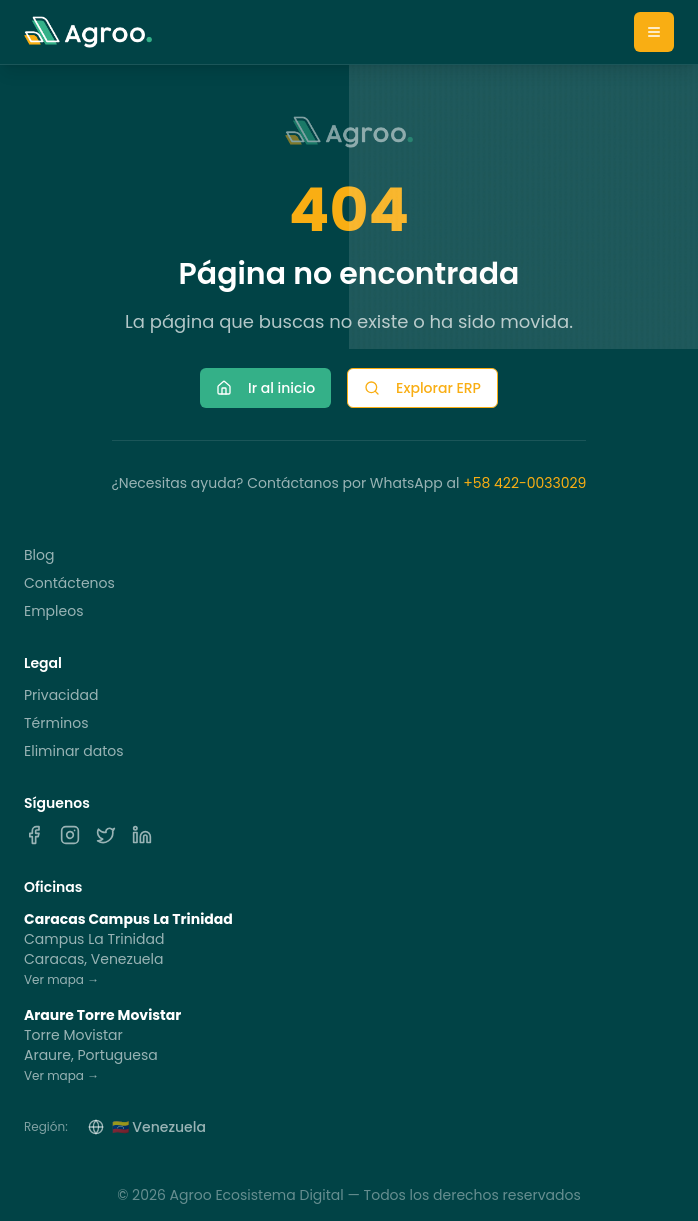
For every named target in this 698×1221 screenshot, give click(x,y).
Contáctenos (69, 583)
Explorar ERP (422, 388)
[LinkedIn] (142, 835)
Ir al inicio (265, 388)
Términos (56, 723)
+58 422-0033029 (524, 483)
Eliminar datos (74, 751)
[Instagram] (70, 835)
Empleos (53, 611)
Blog (39, 555)
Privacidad (61, 695)
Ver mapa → (61, 979)
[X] (106, 835)
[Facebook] (34, 835)
